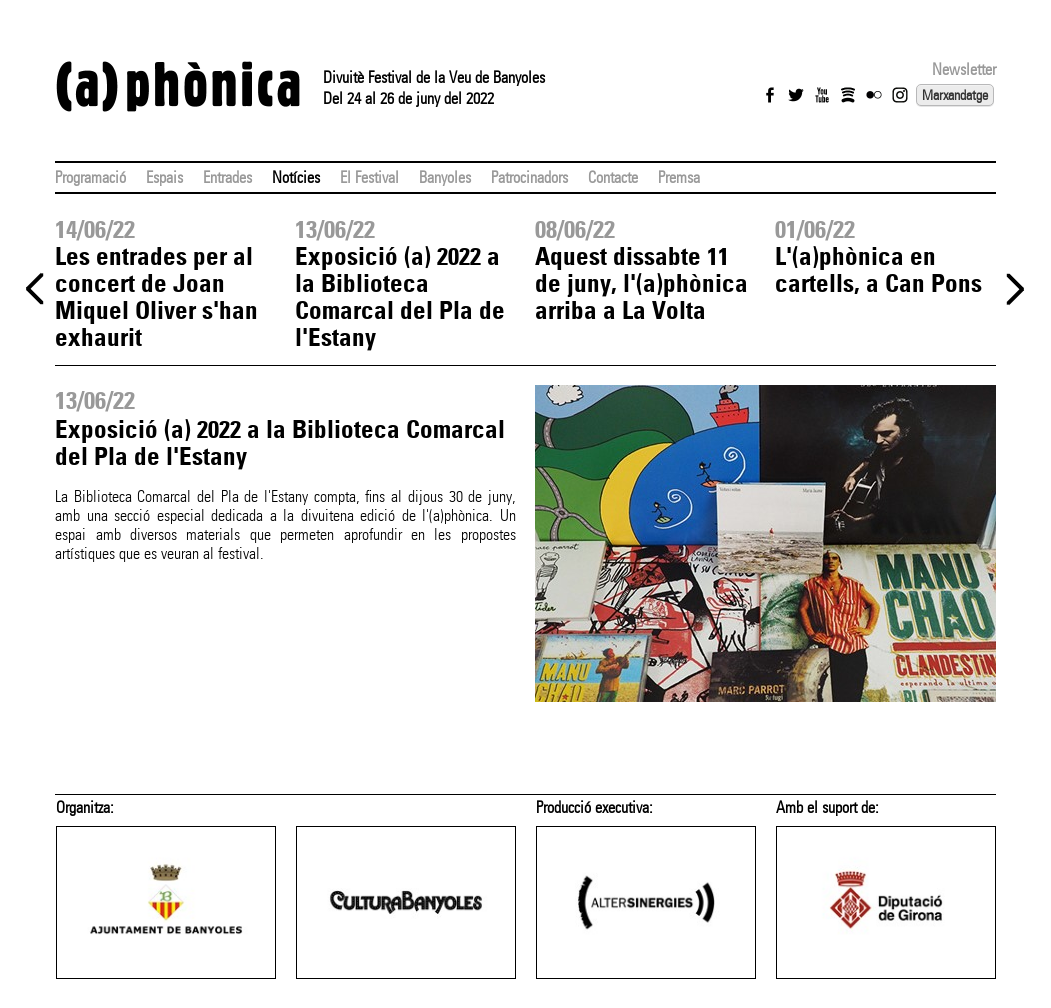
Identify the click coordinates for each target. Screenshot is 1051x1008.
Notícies (296, 177)
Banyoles (445, 177)
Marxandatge (955, 95)
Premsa (679, 177)
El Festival (369, 177)
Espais (164, 177)
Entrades (227, 177)
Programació (90, 177)
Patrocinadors (529, 177)
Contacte (613, 177)
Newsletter (964, 69)
